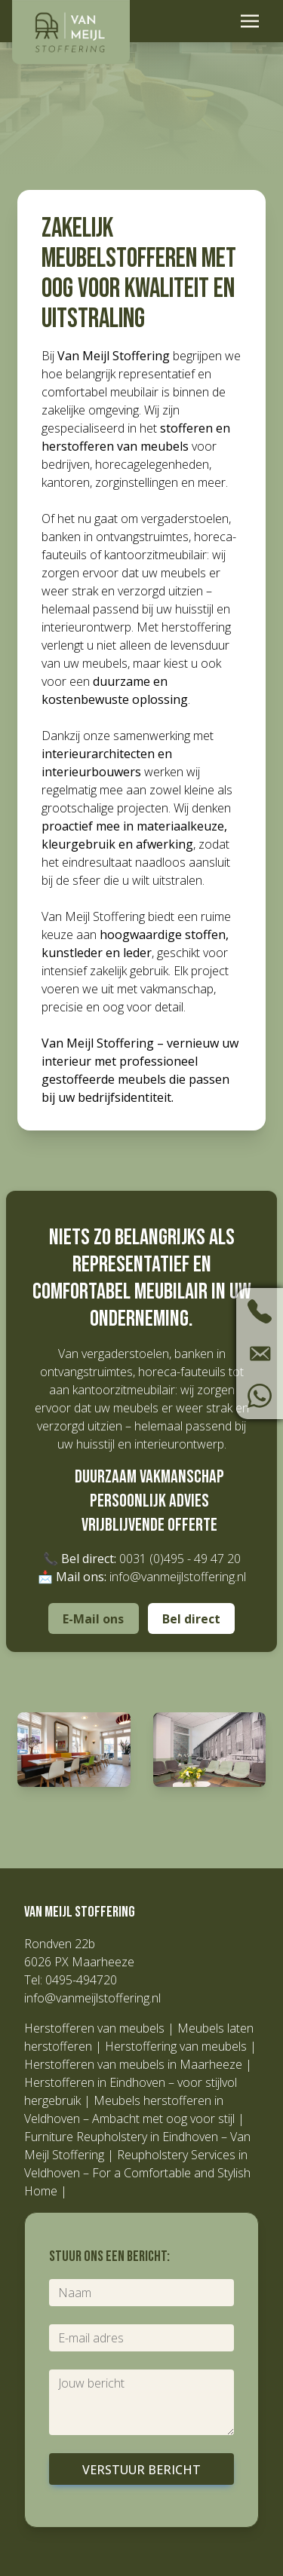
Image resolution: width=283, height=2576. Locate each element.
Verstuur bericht (141, 2469)
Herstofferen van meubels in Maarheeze (133, 2064)
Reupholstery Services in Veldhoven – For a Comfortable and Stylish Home (137, 2172)
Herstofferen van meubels (94, 2028)
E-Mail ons (93, 1619)
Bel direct (191, 1619)
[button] (74, 1750)
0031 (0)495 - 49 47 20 (180, 1558)
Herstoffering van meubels (176, 2046)
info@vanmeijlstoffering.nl (177, 1576)
